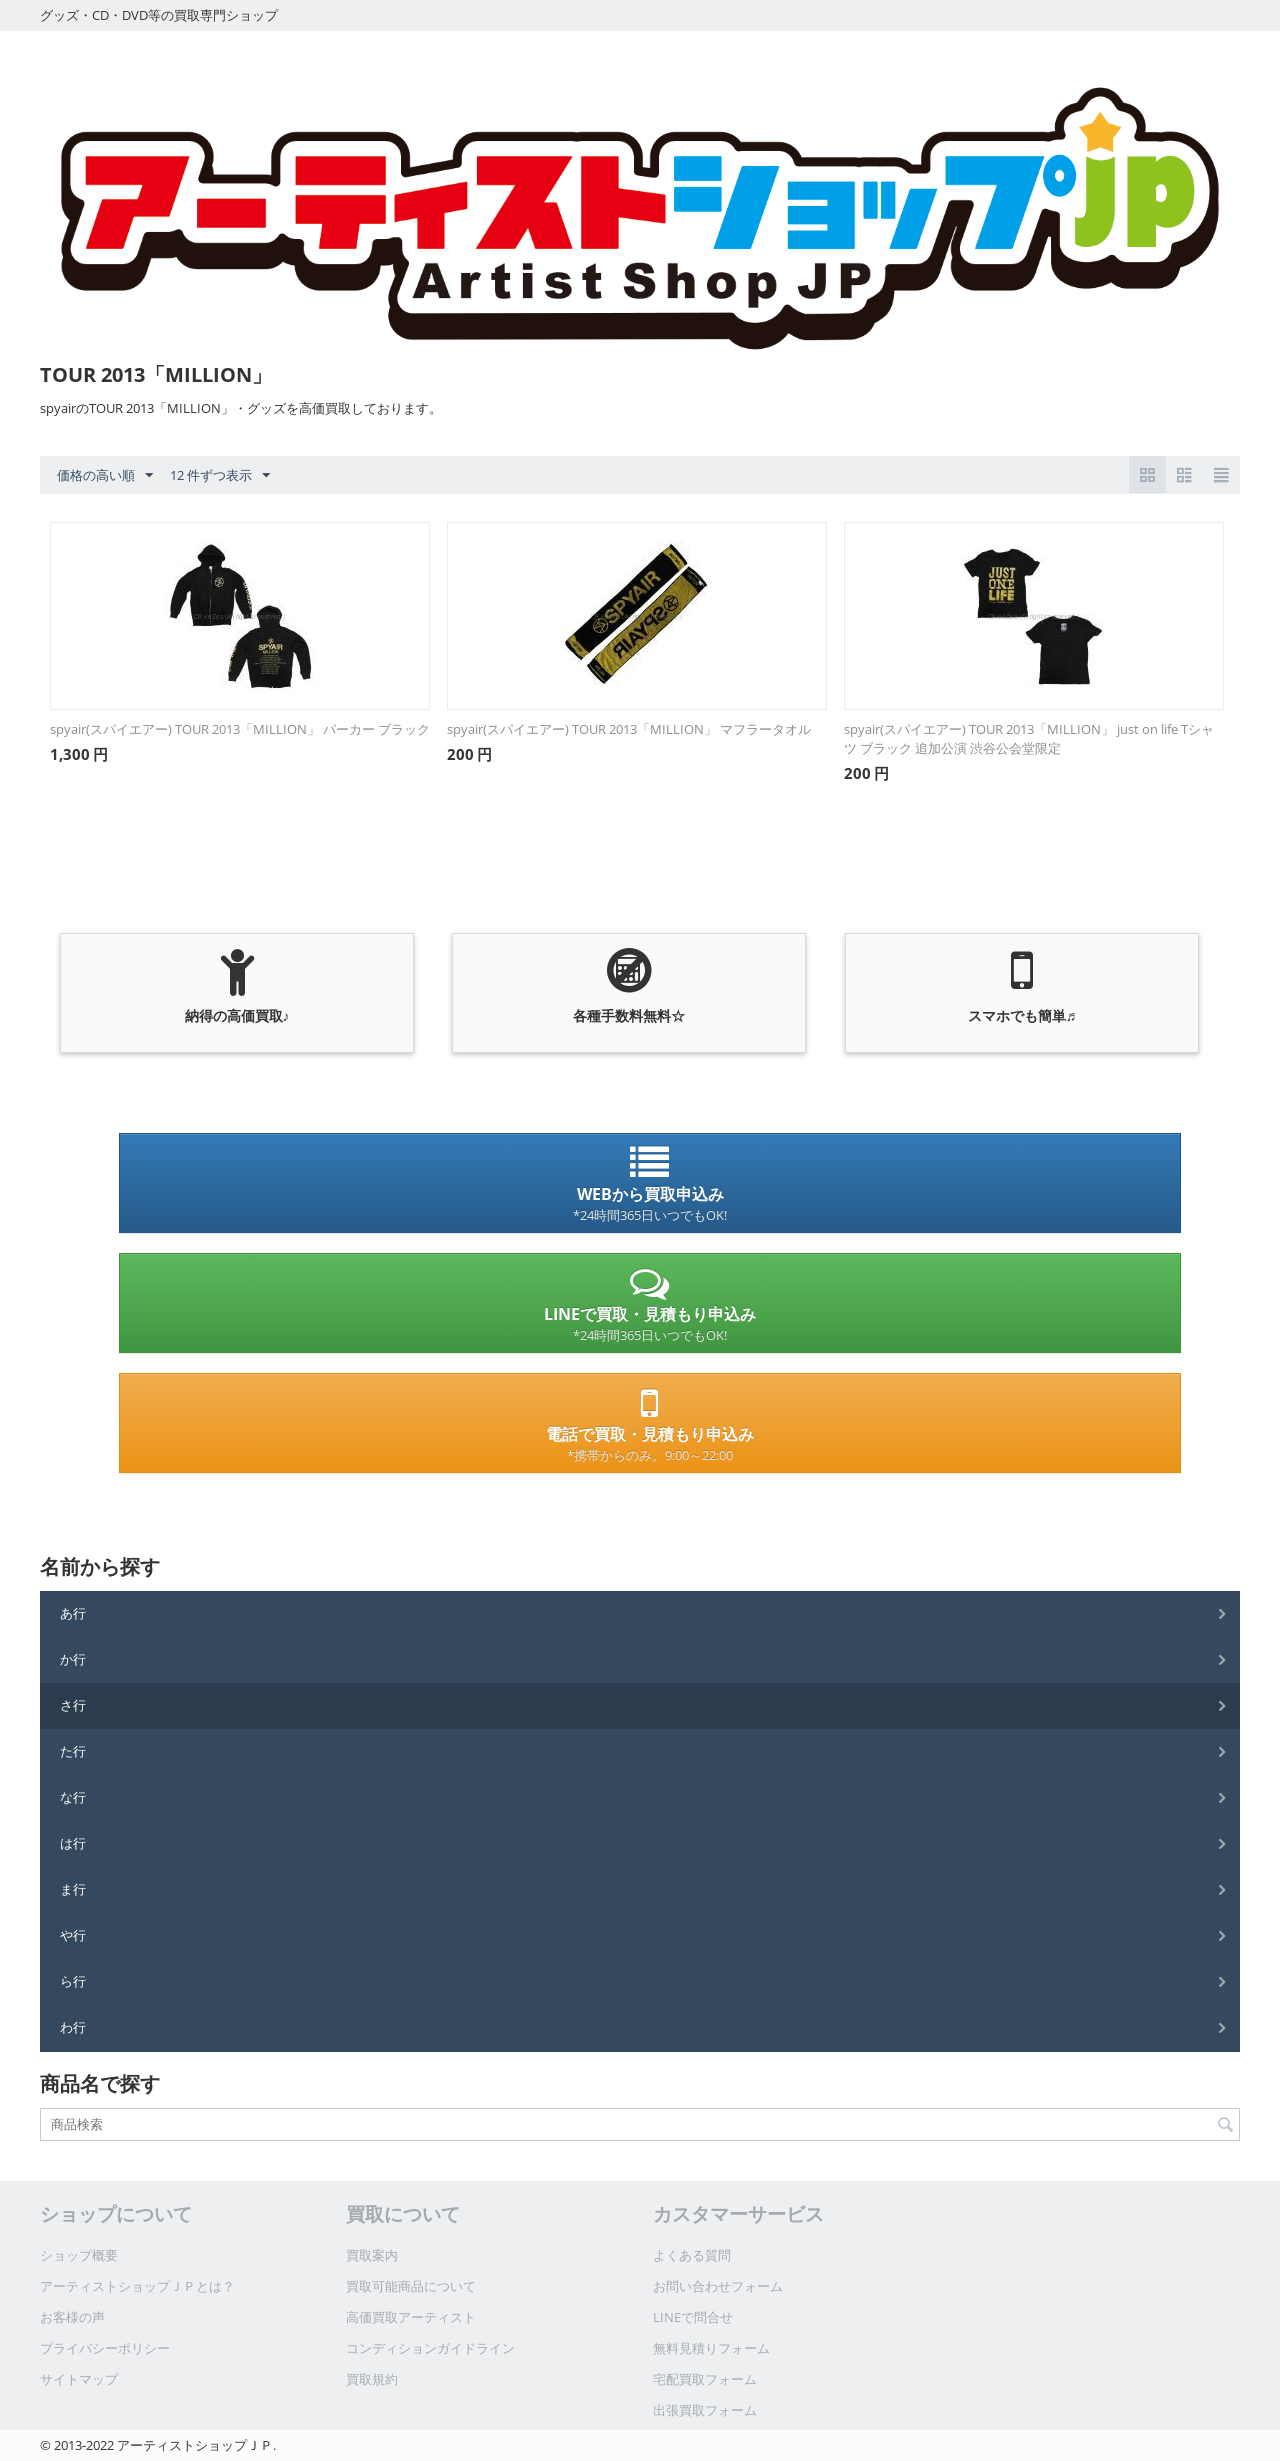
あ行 (73, 1613)
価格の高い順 (105, 476)
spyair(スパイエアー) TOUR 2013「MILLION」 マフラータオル (629, 729)
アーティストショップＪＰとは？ (137, 2286)
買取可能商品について (411, 2286)
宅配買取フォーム (705, 2379)
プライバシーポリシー (105, 2348)
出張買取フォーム (705, 2410)
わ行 (73, 2027)
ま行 (73, 1889)
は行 (73, 1843)
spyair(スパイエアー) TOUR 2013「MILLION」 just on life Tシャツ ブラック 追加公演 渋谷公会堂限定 (1029, 738)
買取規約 (372, 2379)
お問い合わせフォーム (718, 2286)
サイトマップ (79, 2379)
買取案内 (372, 2255)
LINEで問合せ (693, 2317)
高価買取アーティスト (411, 2317)
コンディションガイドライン (430, 2348)
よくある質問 (692, 2255)
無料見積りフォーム (711, 2348)
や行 (73, 1935)
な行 (73, 1797)
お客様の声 (72, 2317)
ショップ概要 (79, 2255)
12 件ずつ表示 (220, 476)
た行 (73, 1751)
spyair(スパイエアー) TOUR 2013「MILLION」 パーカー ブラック (240, 729)
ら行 (73, 1981)
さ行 (73, 1705)
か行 (73, 1659)
